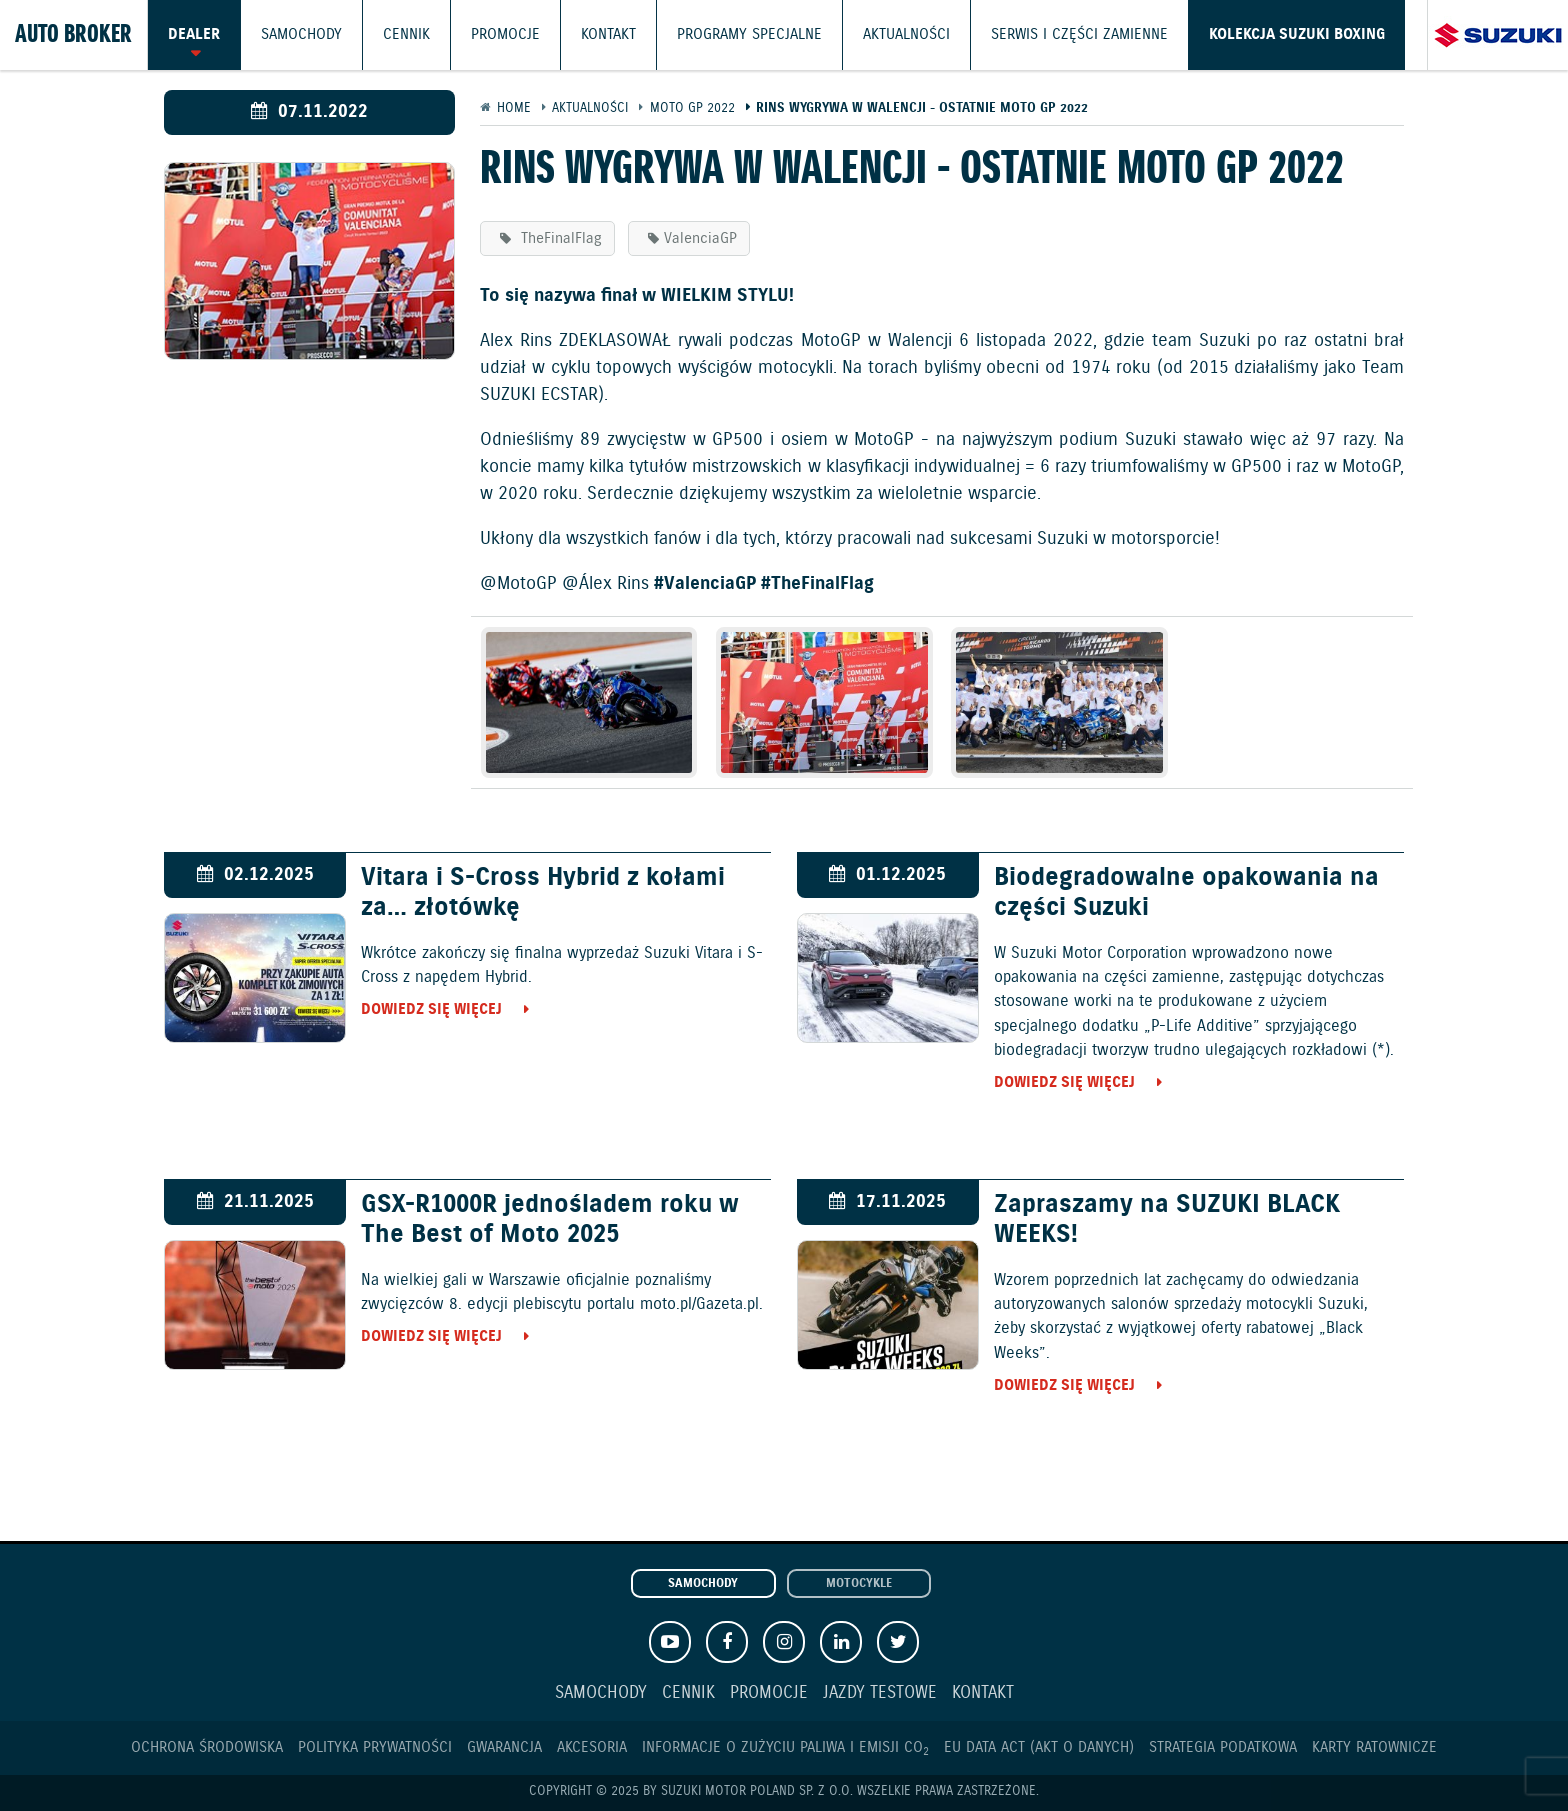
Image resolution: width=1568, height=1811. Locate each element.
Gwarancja (504, 1747)
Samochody (301, 35)
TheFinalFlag (559, 238)
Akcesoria (592, 1747)
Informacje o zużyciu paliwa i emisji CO (785, 1747)
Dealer (194, 35)
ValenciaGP (700, 238)
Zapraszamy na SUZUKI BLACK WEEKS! (1167, 1220)
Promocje (505, 35)
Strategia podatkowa (1223, 1747)
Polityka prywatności (375, 1747)
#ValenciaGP (705, 584)
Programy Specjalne (749, 35)
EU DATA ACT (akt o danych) (1039, 1747)
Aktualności (906, 35)
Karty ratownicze (1374, 1747)
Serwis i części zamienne (1079, 35)
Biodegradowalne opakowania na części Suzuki (1186, 893)
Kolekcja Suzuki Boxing (1297, 35)
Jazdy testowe (880, 1693)
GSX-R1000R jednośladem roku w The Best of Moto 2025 (550, 1220)
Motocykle (859, 1584)
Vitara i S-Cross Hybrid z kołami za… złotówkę (543, 893)
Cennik (406, 35)
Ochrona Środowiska (207, 1747)
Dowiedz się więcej (431, 1009)
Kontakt (608, 35)
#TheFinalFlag (817, 584)
